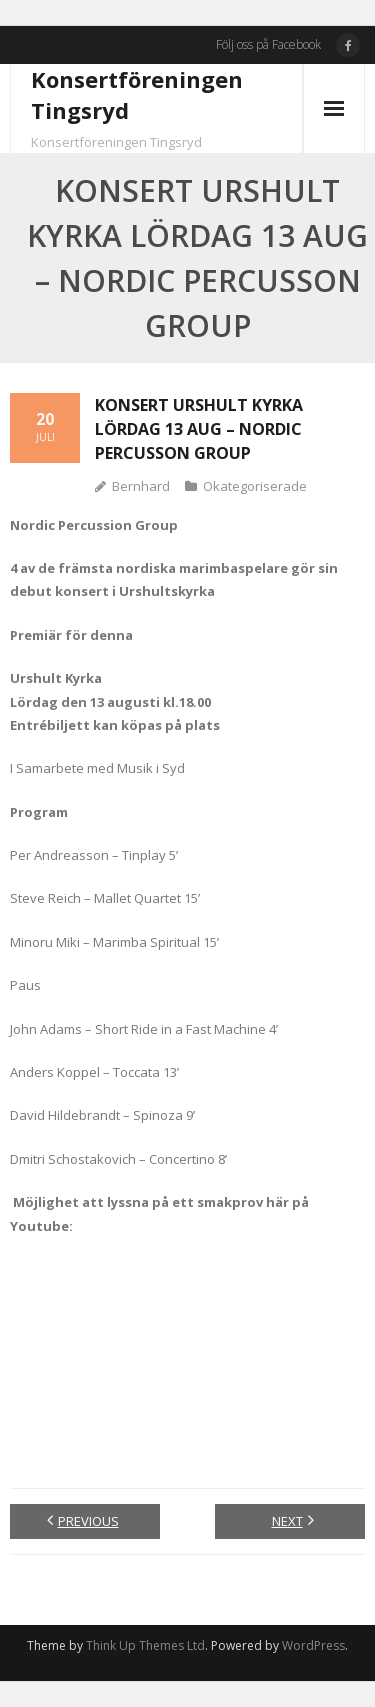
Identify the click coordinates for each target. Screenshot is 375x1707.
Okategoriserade (255, 486)
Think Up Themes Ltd (145, 1645)
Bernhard (141, 486)
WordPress (313, 1645)
